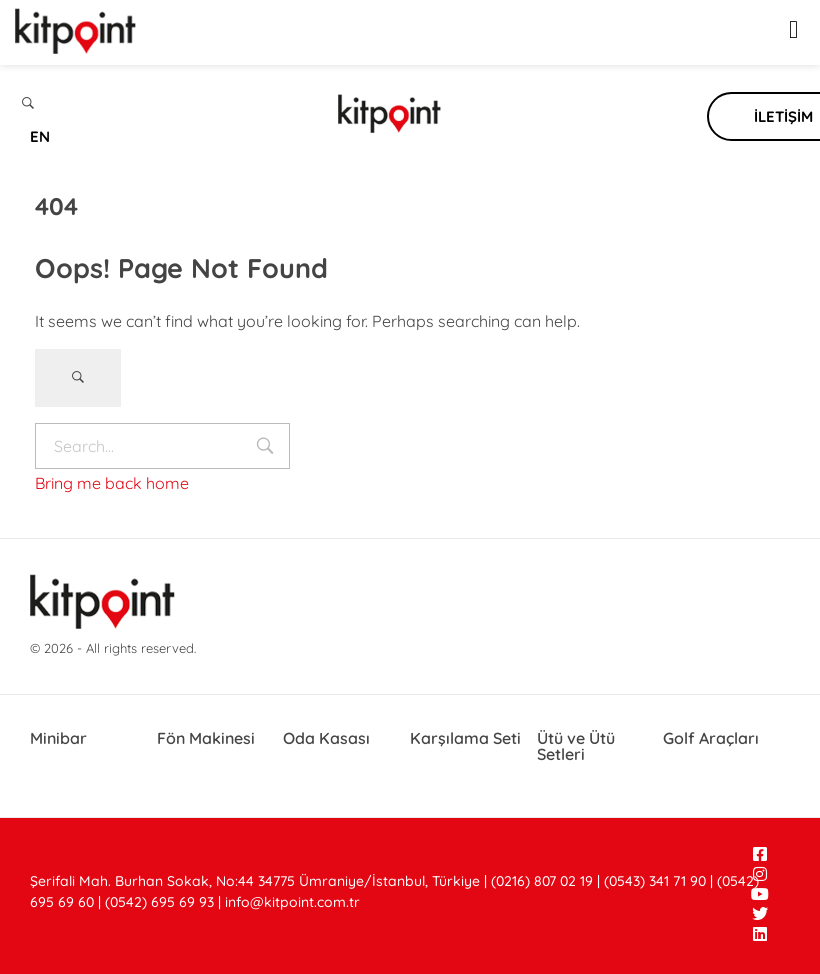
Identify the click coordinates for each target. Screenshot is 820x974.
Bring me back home (112, 483)
